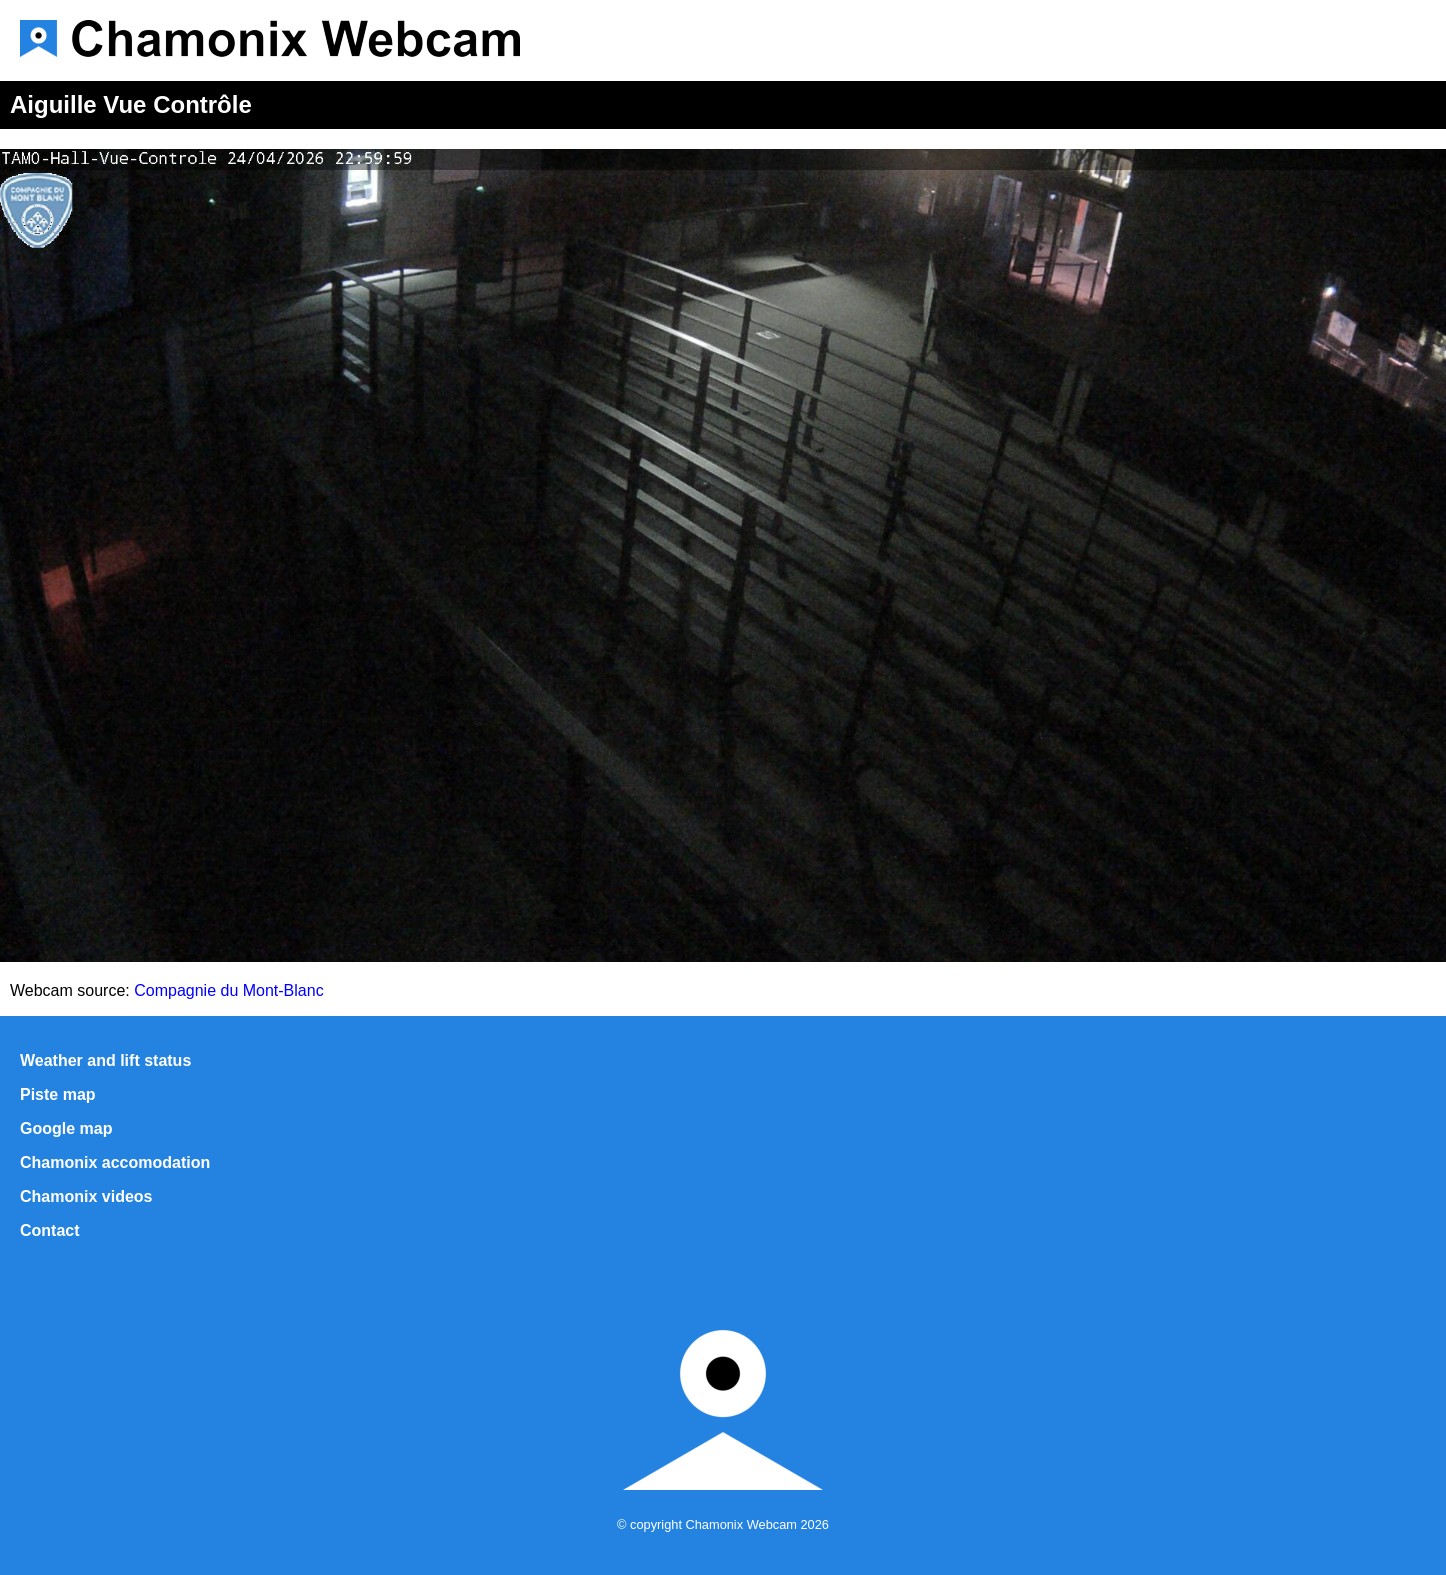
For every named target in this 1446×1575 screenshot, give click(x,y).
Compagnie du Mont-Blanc (228, 990)
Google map (66, 1128)
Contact (50, 1230)
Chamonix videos (86, 1196)
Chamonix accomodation (115, 1162)
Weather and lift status (105, 1060)
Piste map (58, 1094)
